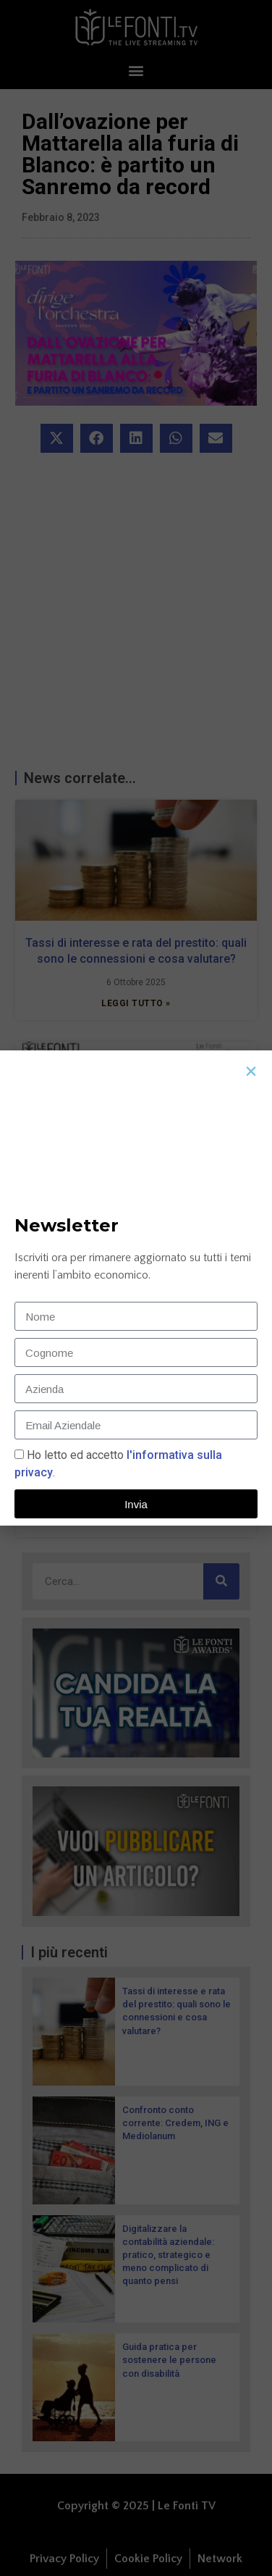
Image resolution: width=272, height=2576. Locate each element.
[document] (136, 1288)
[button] (251, 1071)
